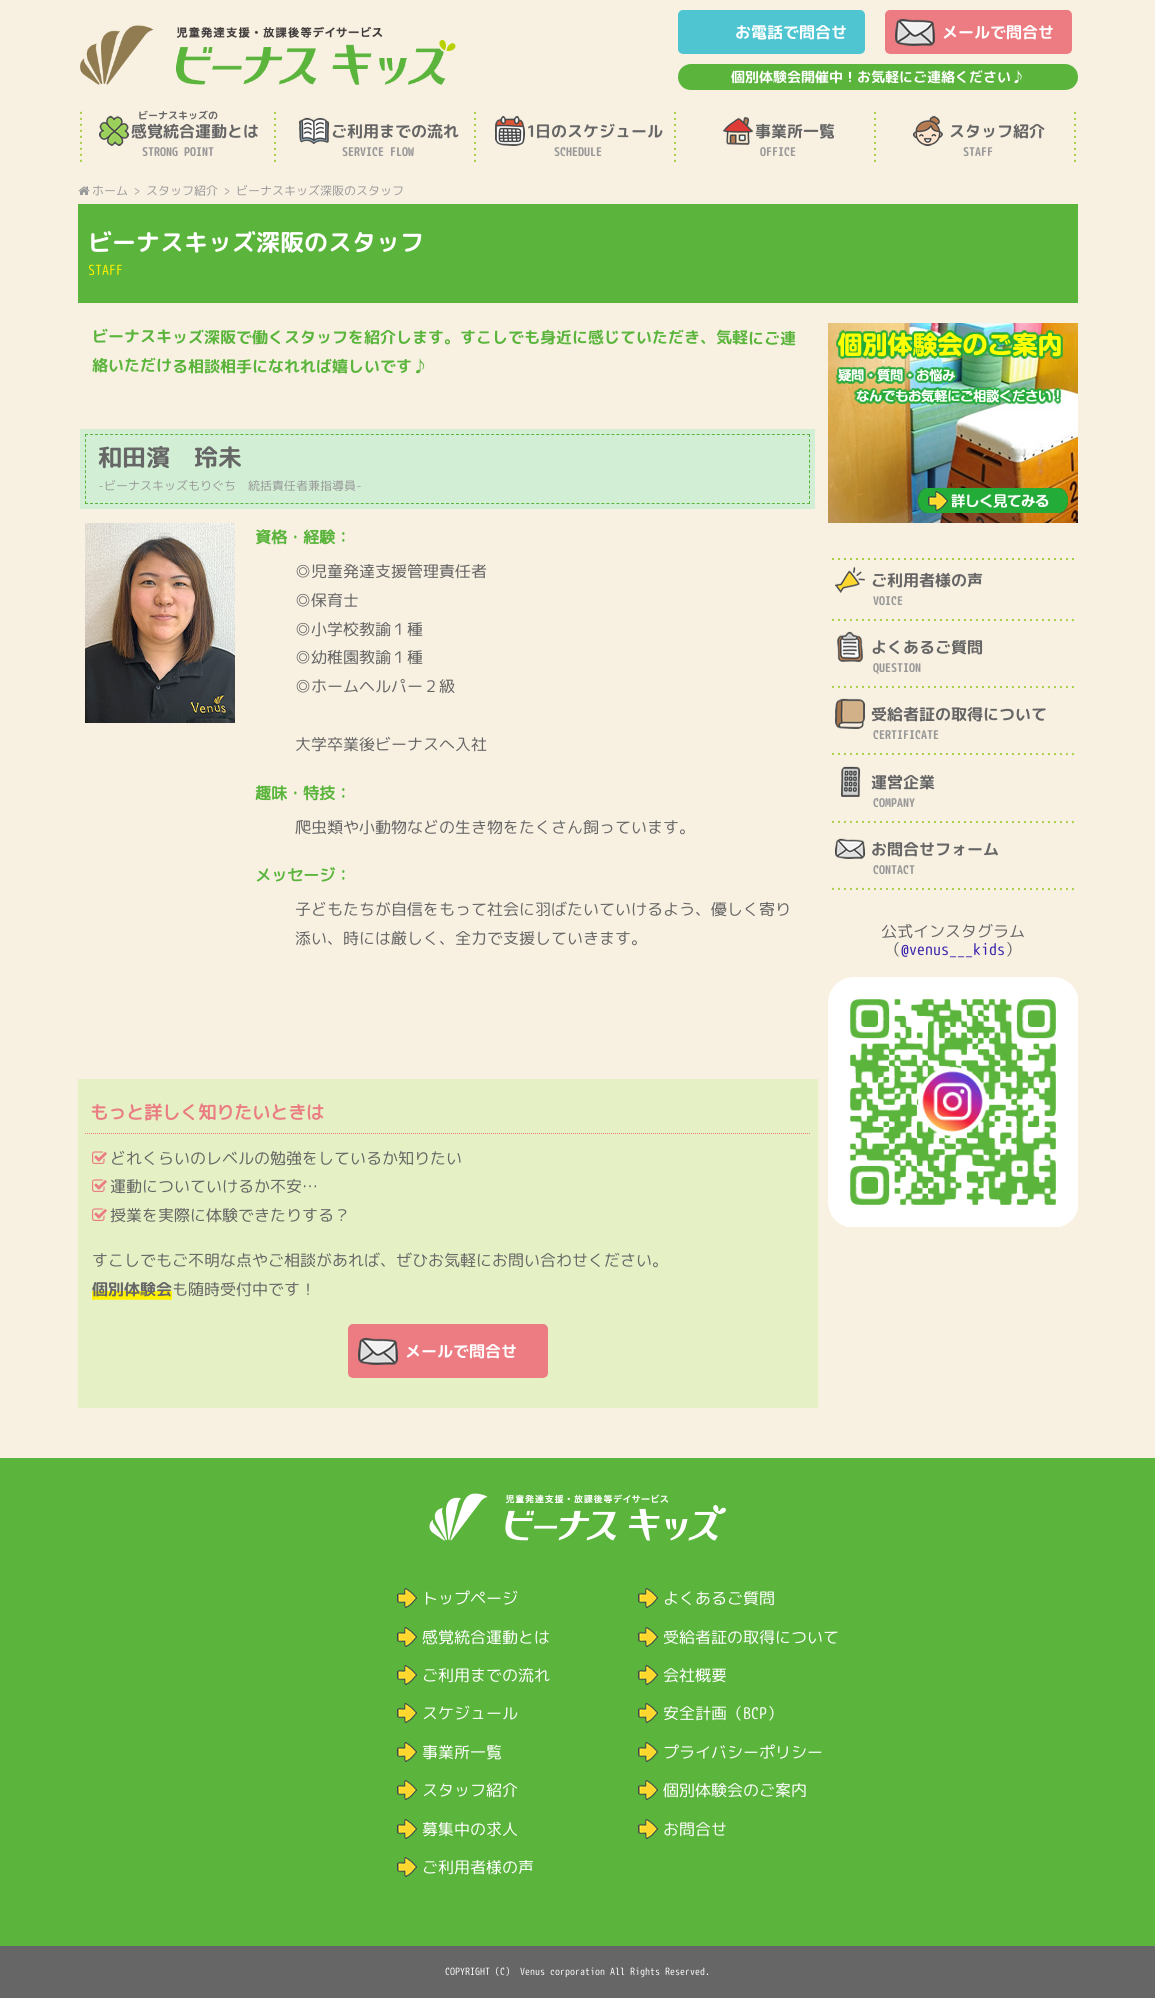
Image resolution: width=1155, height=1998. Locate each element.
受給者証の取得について (750, 1637)
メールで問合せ (997, 32)
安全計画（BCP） (722, 1713)
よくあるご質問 (718, 1598)
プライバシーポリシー (742, 1752)
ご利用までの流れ (485, 1675)
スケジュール (469, 1713)
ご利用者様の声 (477, 1867)
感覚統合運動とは (485, 1637)
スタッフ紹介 (469, 1790)
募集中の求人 (469, 1829)
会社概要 (694, 1675)
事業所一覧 (461, 1752)
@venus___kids (953, 949)
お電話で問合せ (790, 32)
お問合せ (694, 1829)
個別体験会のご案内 (734, 1790)
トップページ (469, 1598)
